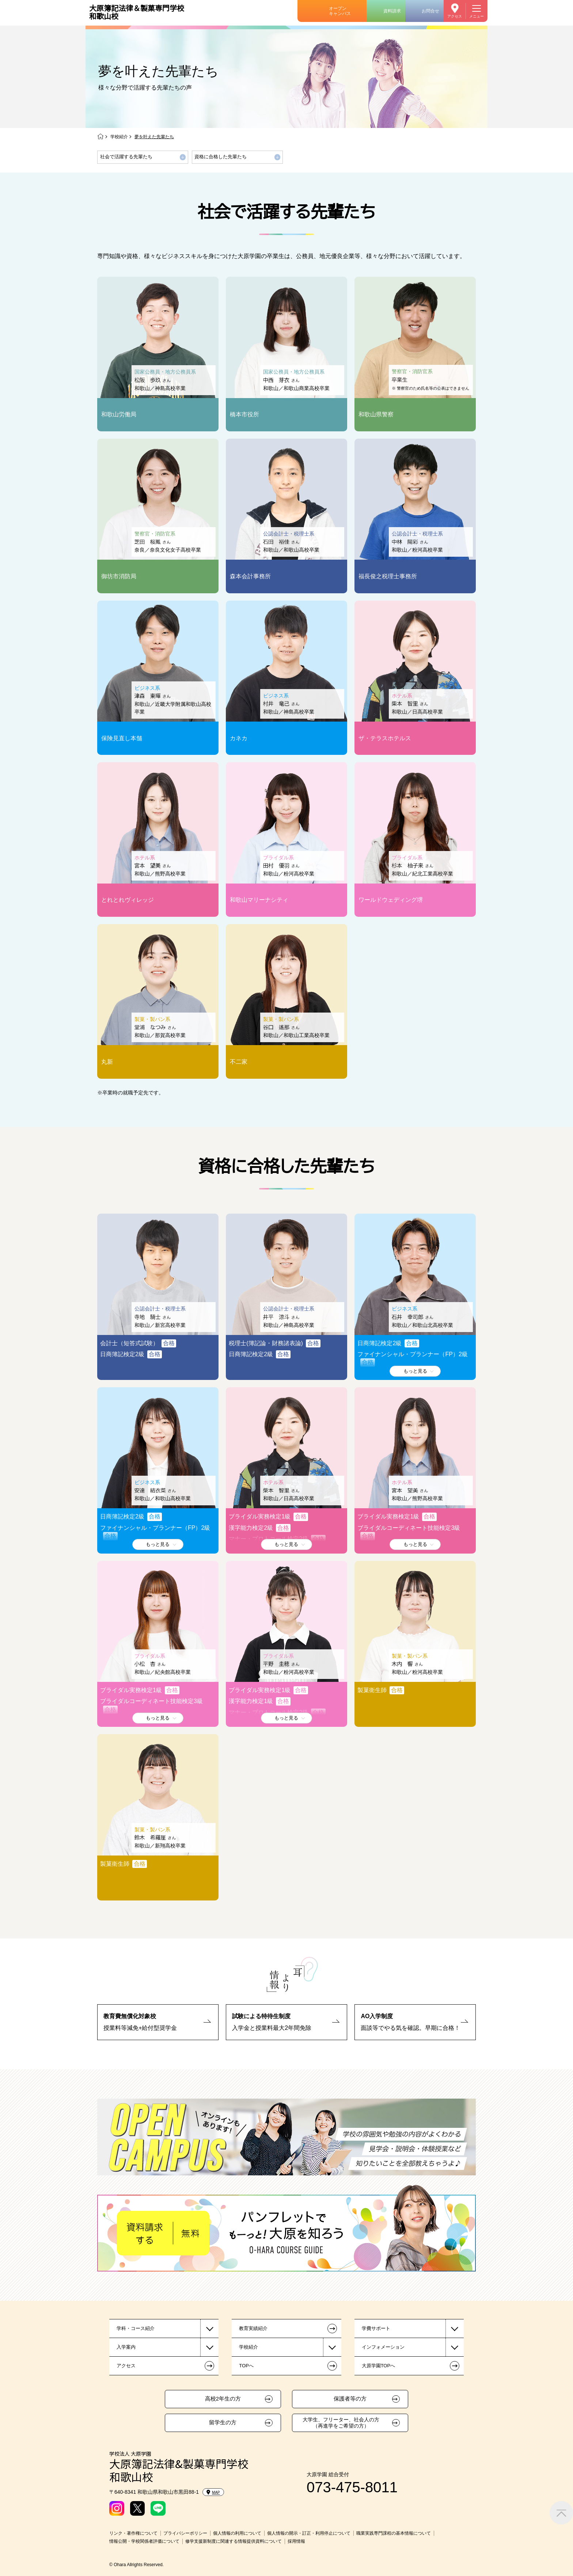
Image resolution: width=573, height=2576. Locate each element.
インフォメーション (383, 2347)
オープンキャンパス (340, 11)
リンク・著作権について (133, 2533)
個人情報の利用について (237, 2533)
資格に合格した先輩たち (220, 156)
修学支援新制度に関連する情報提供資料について (233, 2541)
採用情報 (296, 2541)
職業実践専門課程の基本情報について (393, 2533)
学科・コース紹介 (136, 2328)
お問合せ (430, 11)
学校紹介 (119, 136)
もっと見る (415, 1371)
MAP (213, 2492)
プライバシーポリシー (185, 2533)
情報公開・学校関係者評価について (144, 2541)
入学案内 (126, 2347)
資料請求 (392, 11)
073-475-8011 (352, 2487)
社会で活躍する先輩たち (126, 156)
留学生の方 (222, 2422)
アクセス (454, 16)
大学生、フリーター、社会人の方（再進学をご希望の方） (341, 2423)
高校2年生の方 (223, 2399)
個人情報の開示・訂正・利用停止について (308, 2533)
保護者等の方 (350, 2399)
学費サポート (376, 2328)
